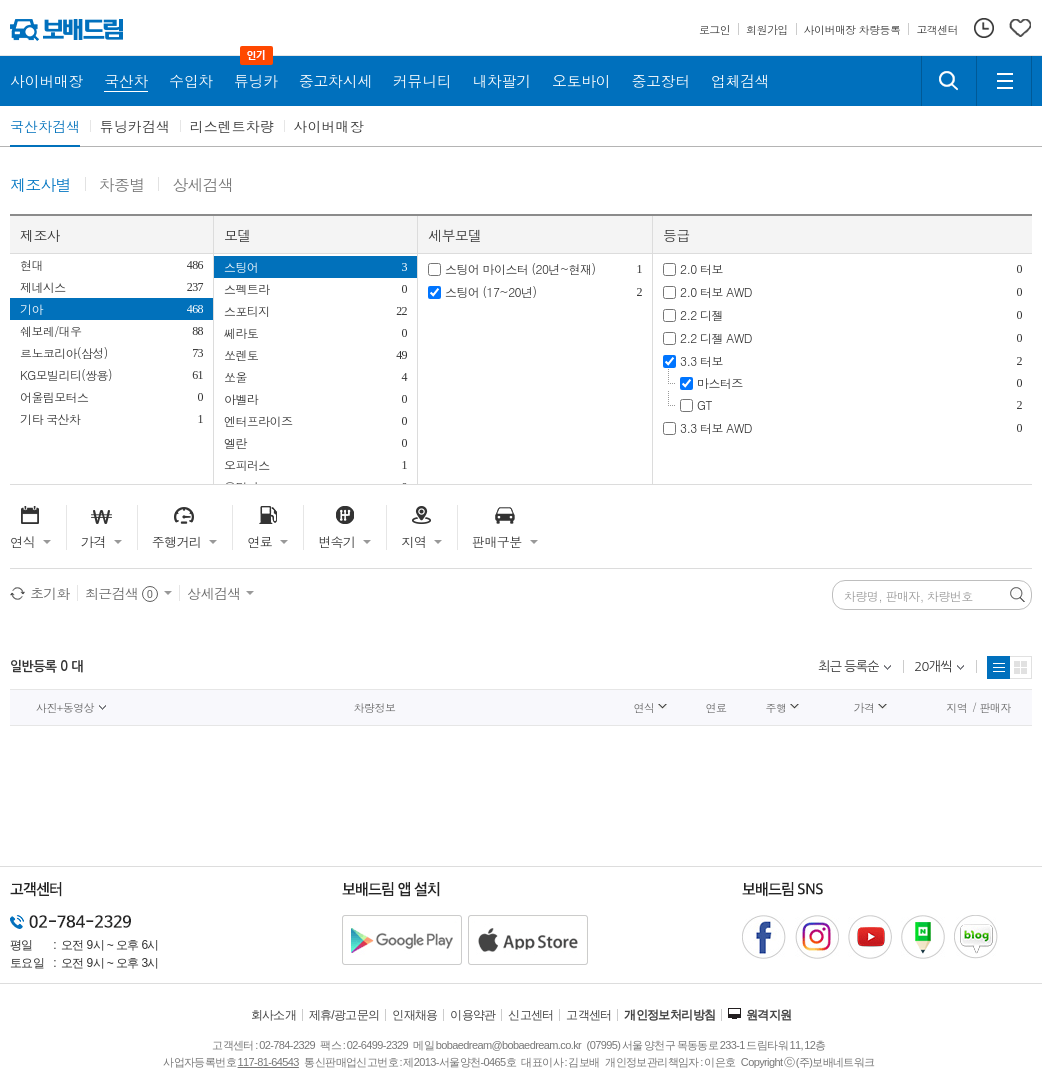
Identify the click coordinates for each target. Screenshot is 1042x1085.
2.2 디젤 (701, 314)
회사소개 (274, 1015)
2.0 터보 (701, 268)
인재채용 (415, 1015)
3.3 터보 (701, 360)
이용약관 (473, 1015)
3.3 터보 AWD (716, 427)
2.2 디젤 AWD (716, 337)
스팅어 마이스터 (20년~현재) (520, 268)
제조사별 (40, 185)
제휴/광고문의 (344, 1015)
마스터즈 (720, 382)
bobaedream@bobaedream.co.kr (508, 1045)
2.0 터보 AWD (716, 291)
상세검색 (202, 185)
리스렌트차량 (232, 126)
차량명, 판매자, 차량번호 (908, 596)
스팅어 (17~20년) (490, 291)
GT (704, 404)
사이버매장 (329, 126)
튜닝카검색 (135, 126)
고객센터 (589, 1015)
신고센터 (531, 1015)
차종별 (122, 185)
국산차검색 (45, 126)
